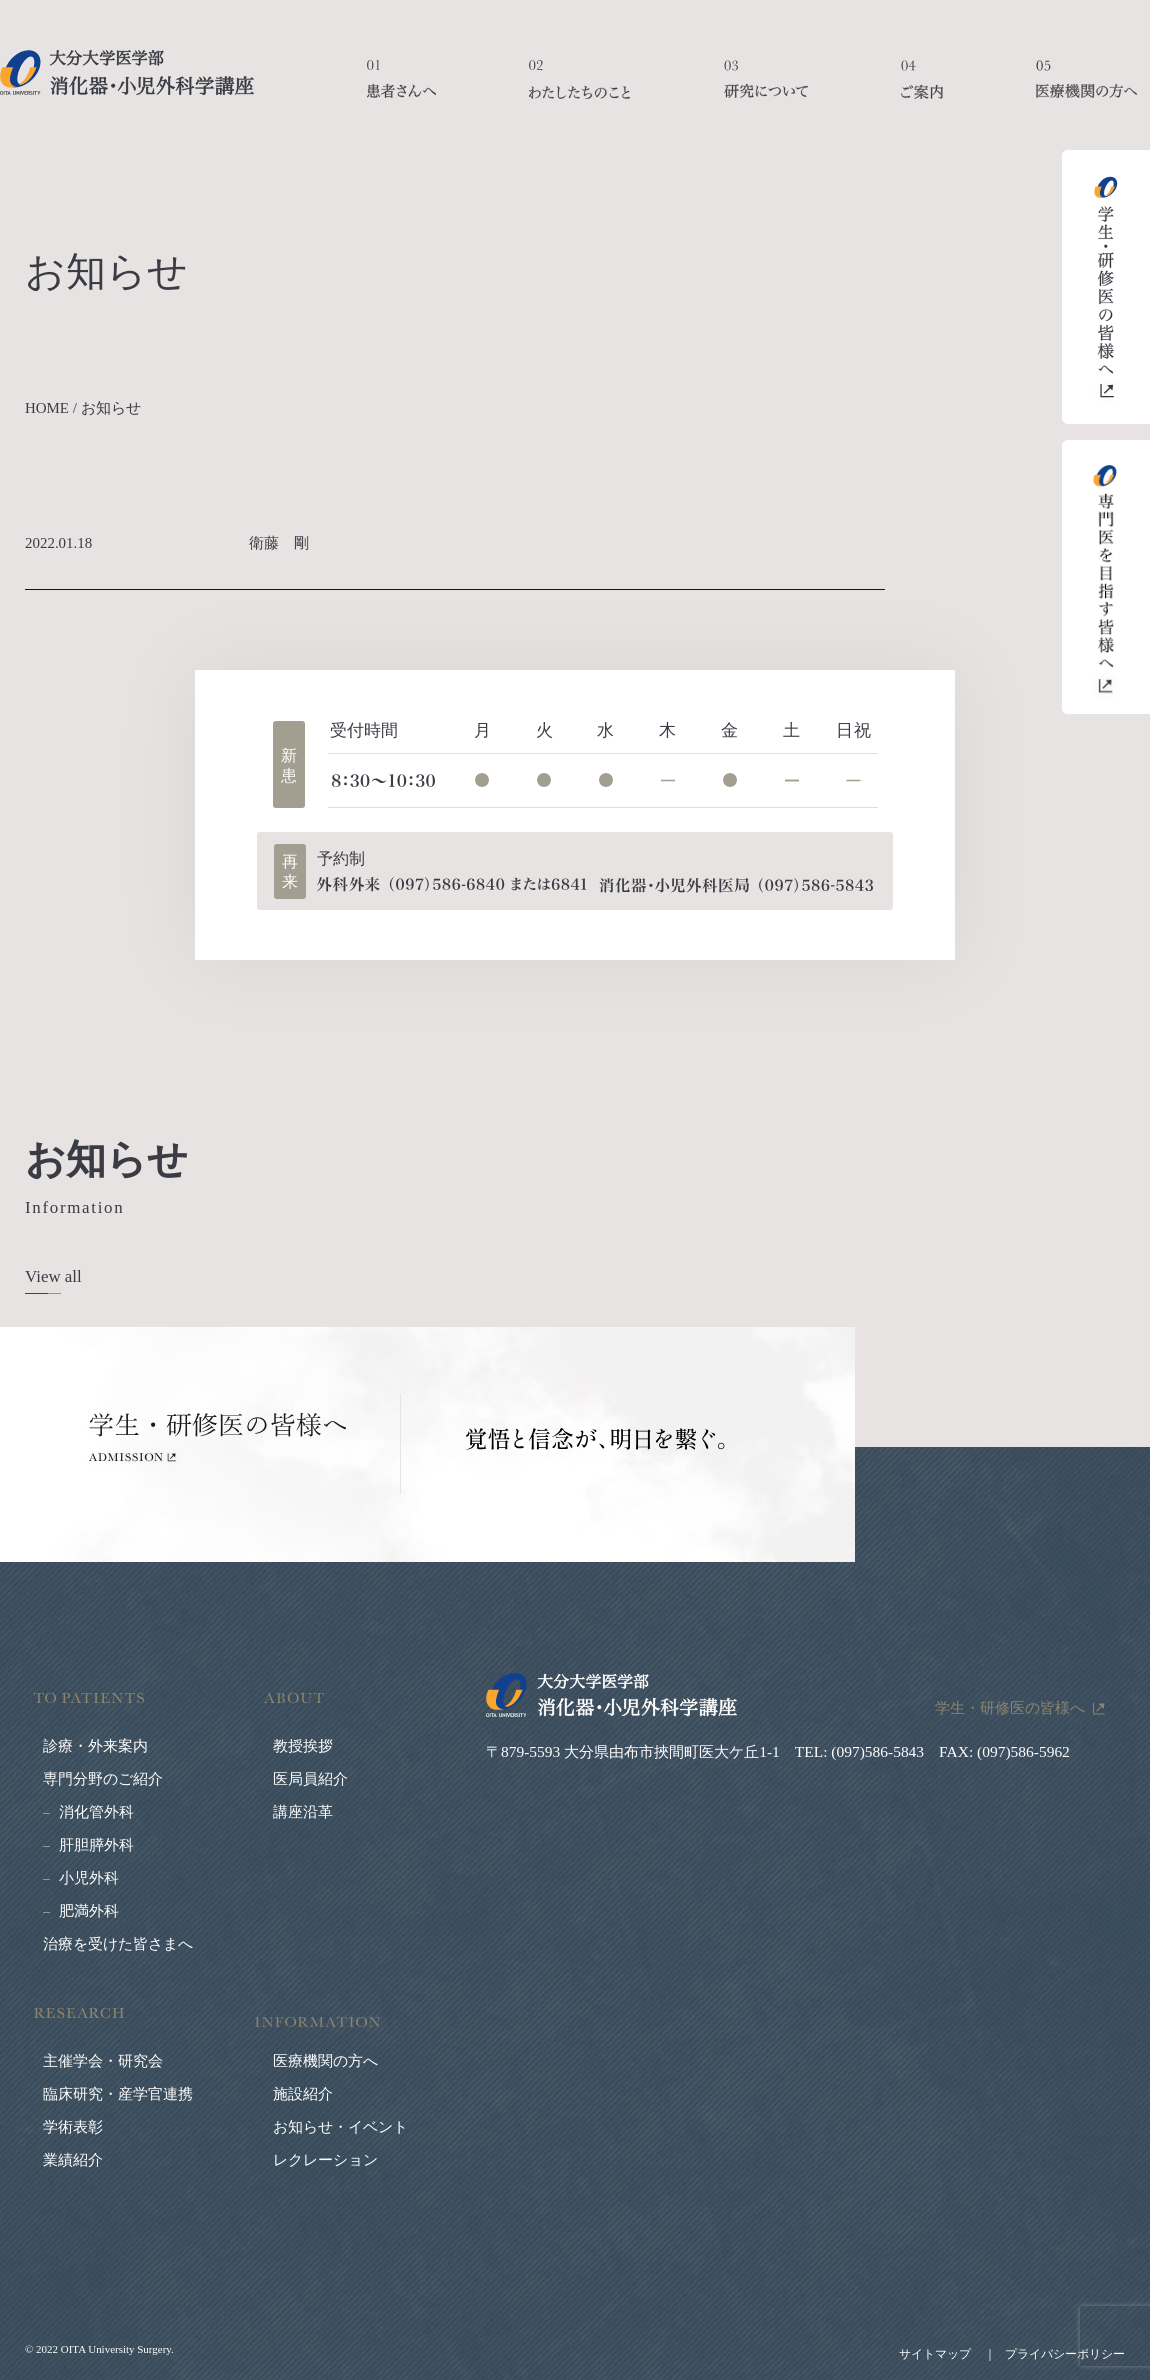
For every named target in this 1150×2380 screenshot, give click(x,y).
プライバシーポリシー (1065, 2354)
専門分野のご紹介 (103, 1779)
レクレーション (325, 2160)
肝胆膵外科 (96, 1845)
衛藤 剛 (286, 543)
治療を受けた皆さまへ (118, 1944)
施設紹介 (303, 2094)
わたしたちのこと (579, 90)
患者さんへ (401, 90)
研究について (766, 90)
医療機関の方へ (1086, 90)
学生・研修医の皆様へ (1010, 1707)
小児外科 (89, 1878)
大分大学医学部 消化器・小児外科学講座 (127, 72)
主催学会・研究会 (103, 2061)
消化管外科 (96, 1812)
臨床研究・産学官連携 (118, 2094)
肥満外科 (89, 1911)
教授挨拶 (303, 1746)
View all (53, 1276)
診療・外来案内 (95, 1746)
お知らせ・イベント (340, 2127)
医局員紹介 (310, 1779)
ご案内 (922, 90)
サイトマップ (935, 2354)
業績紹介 (73, 2160)
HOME (47, 408)
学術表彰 (73, 2127)
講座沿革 (303, 1812)
